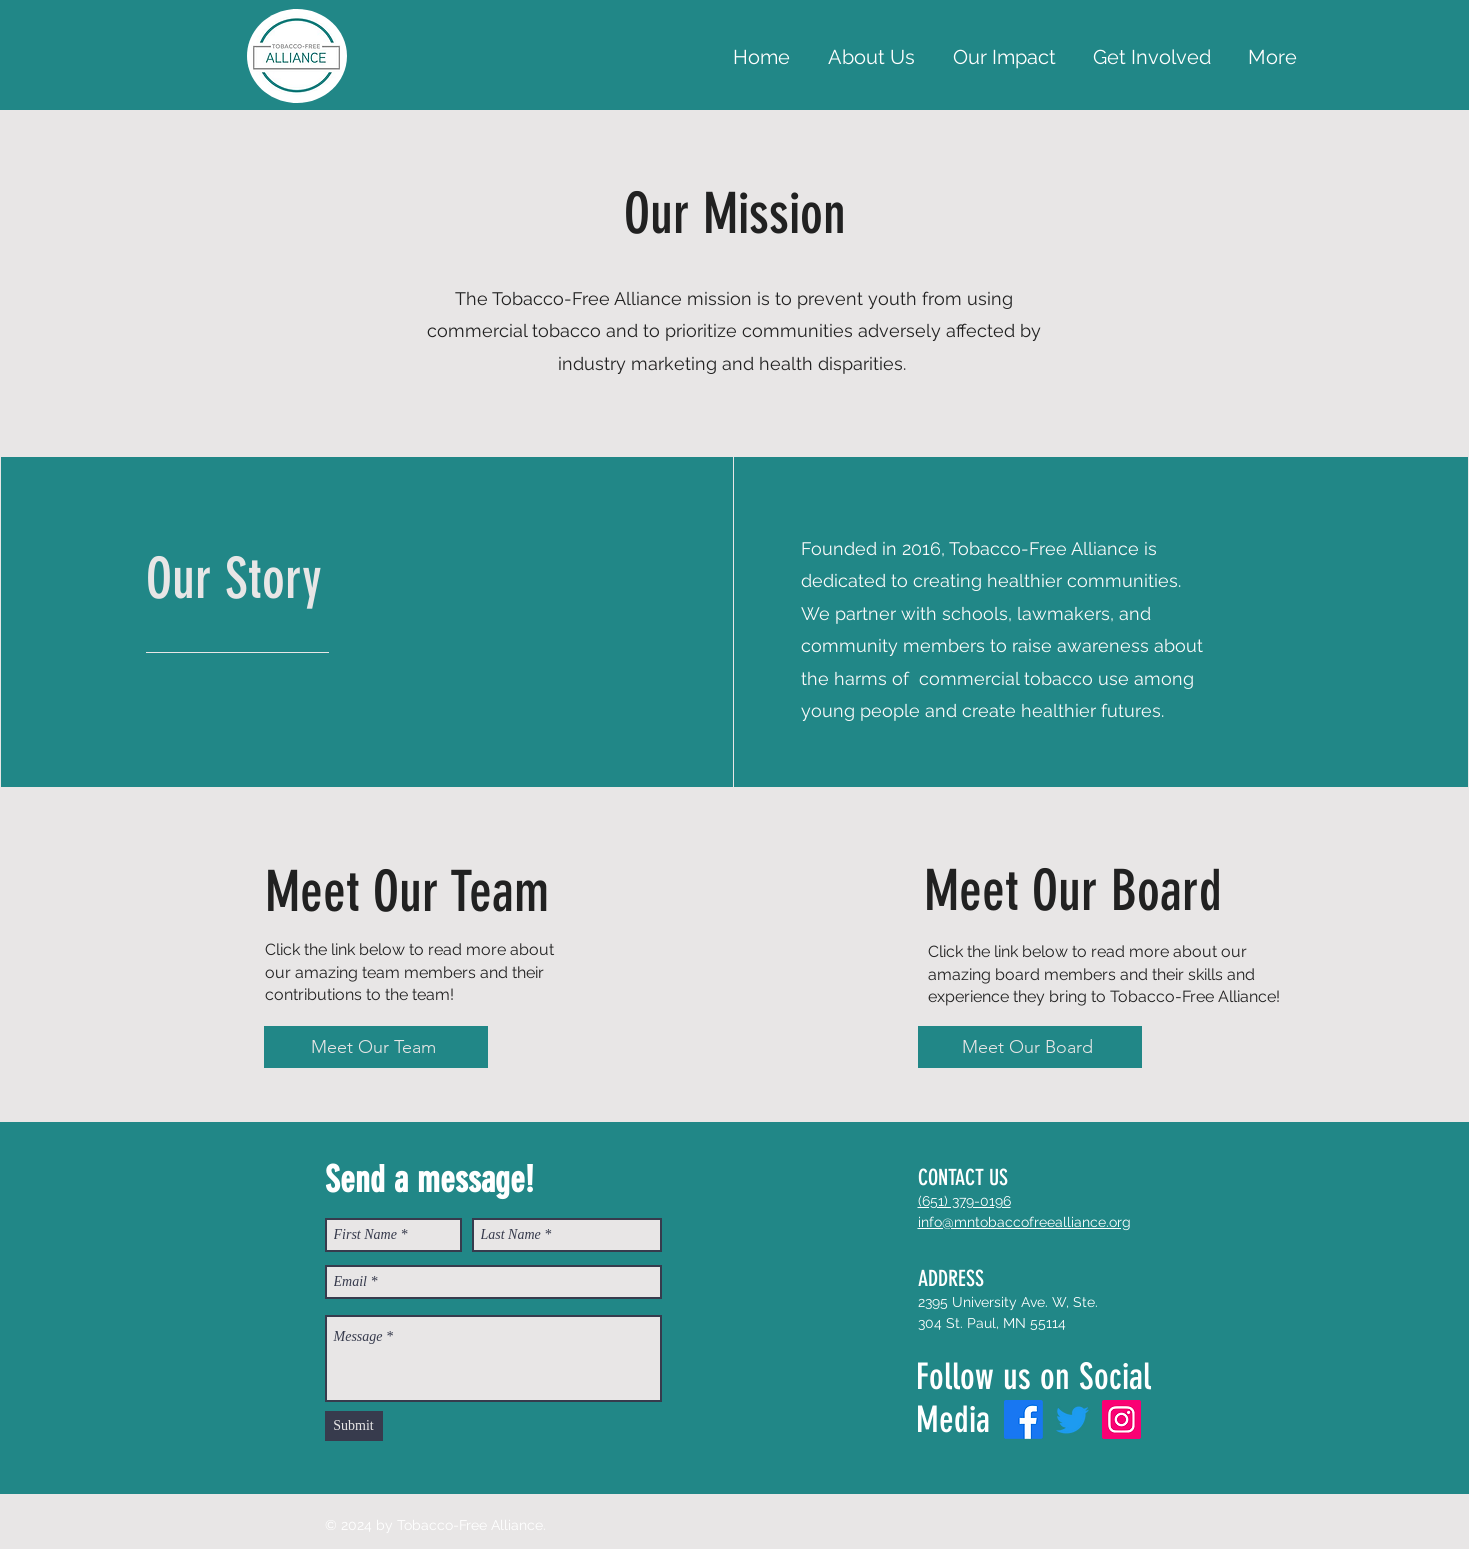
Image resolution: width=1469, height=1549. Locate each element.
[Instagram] (1121, 1419)
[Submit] (354, 1426)
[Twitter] (1072, 1419)
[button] (1152, 57)
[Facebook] (1023, 1419)
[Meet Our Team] (376, 1047)
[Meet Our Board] (1030, 1047)
